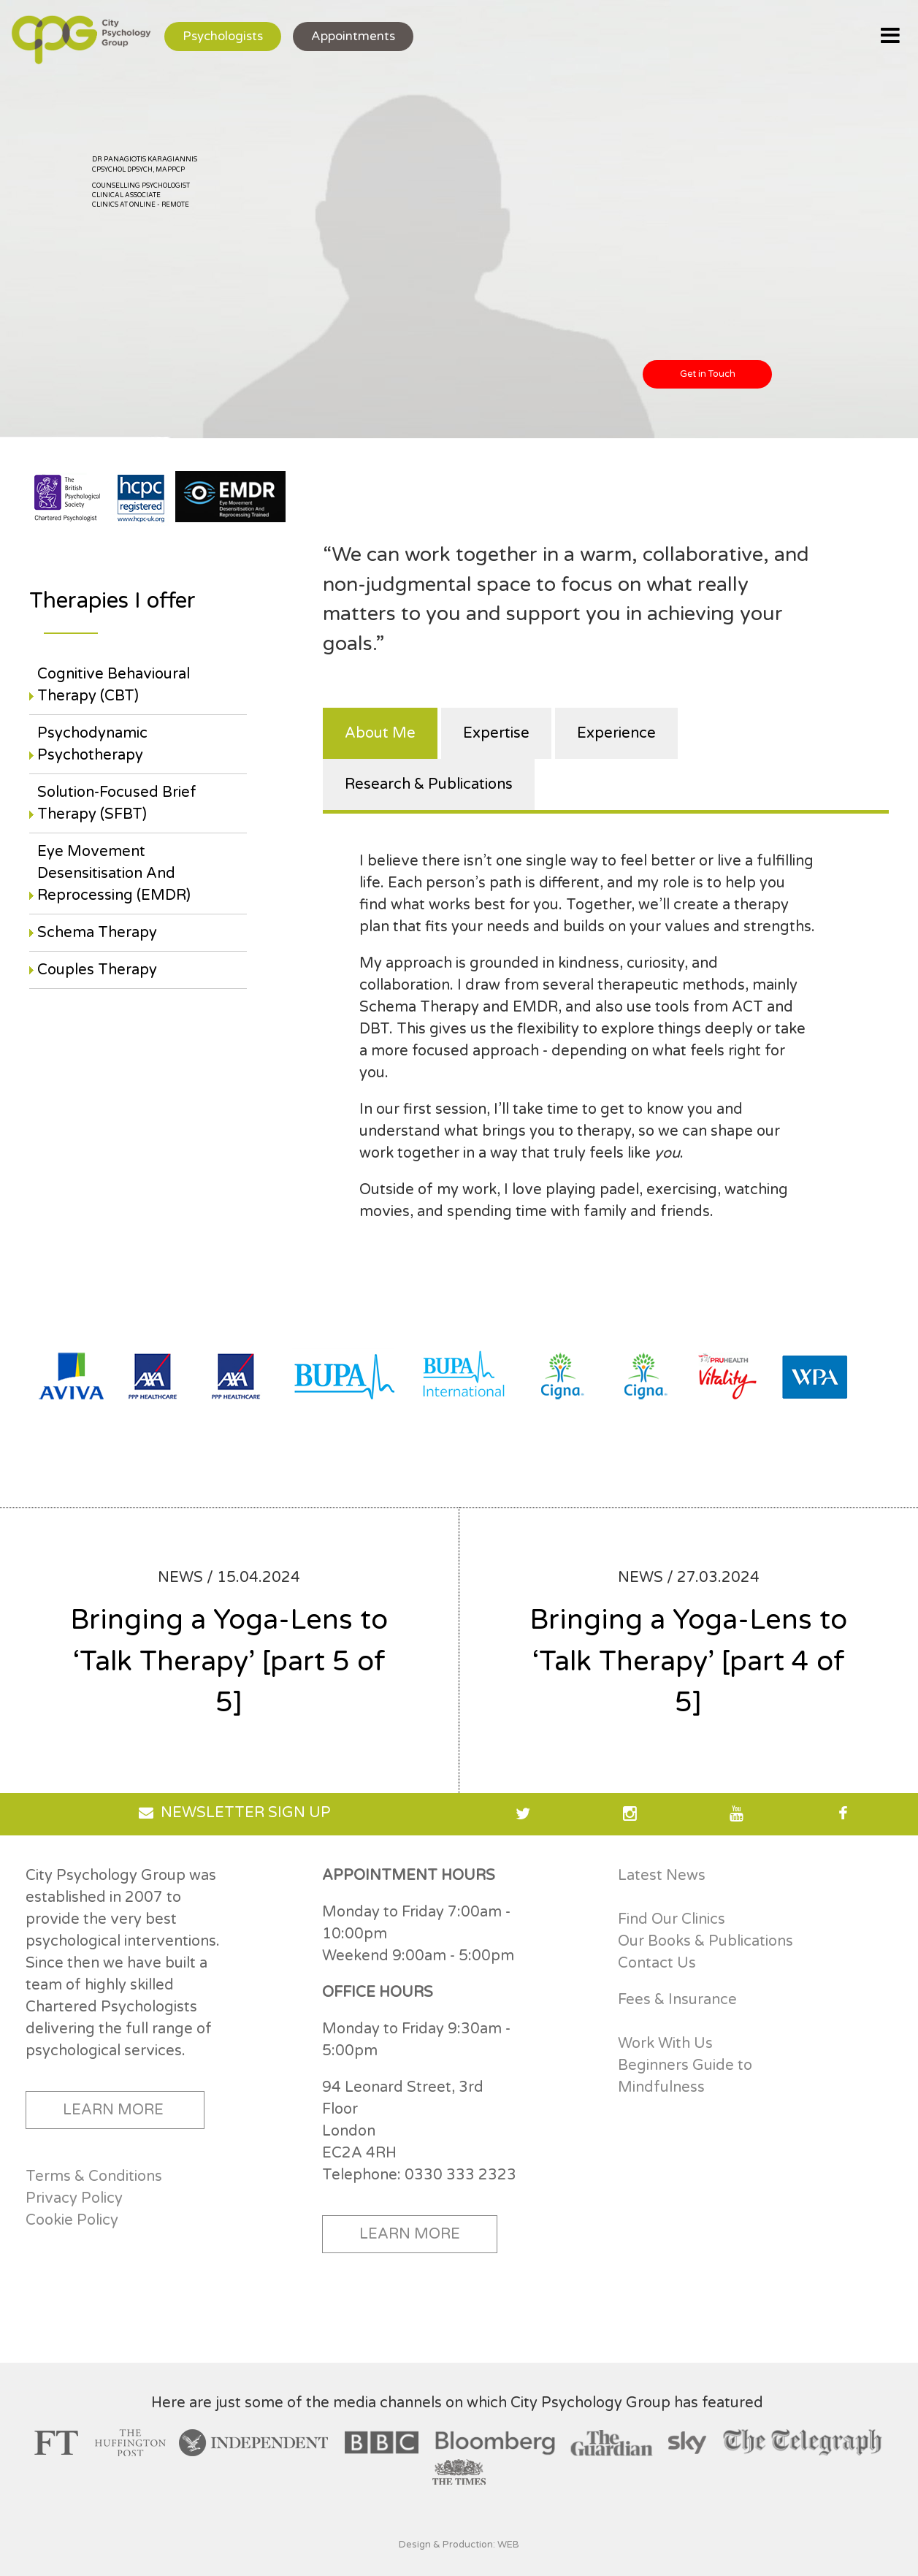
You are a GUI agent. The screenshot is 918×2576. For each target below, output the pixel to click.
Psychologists (223, 36)
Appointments (353, 36)
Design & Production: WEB (459, 2544)
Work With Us (665, 2043)
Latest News (661, 1875)
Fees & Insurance (677, 2000)
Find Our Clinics (671, 1919)
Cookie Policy (72, 2220)
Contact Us (657, 1963)
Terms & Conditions (94, 2176)
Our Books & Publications (705, 1941)
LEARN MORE (113, 2110)
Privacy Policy (74, 2198)
